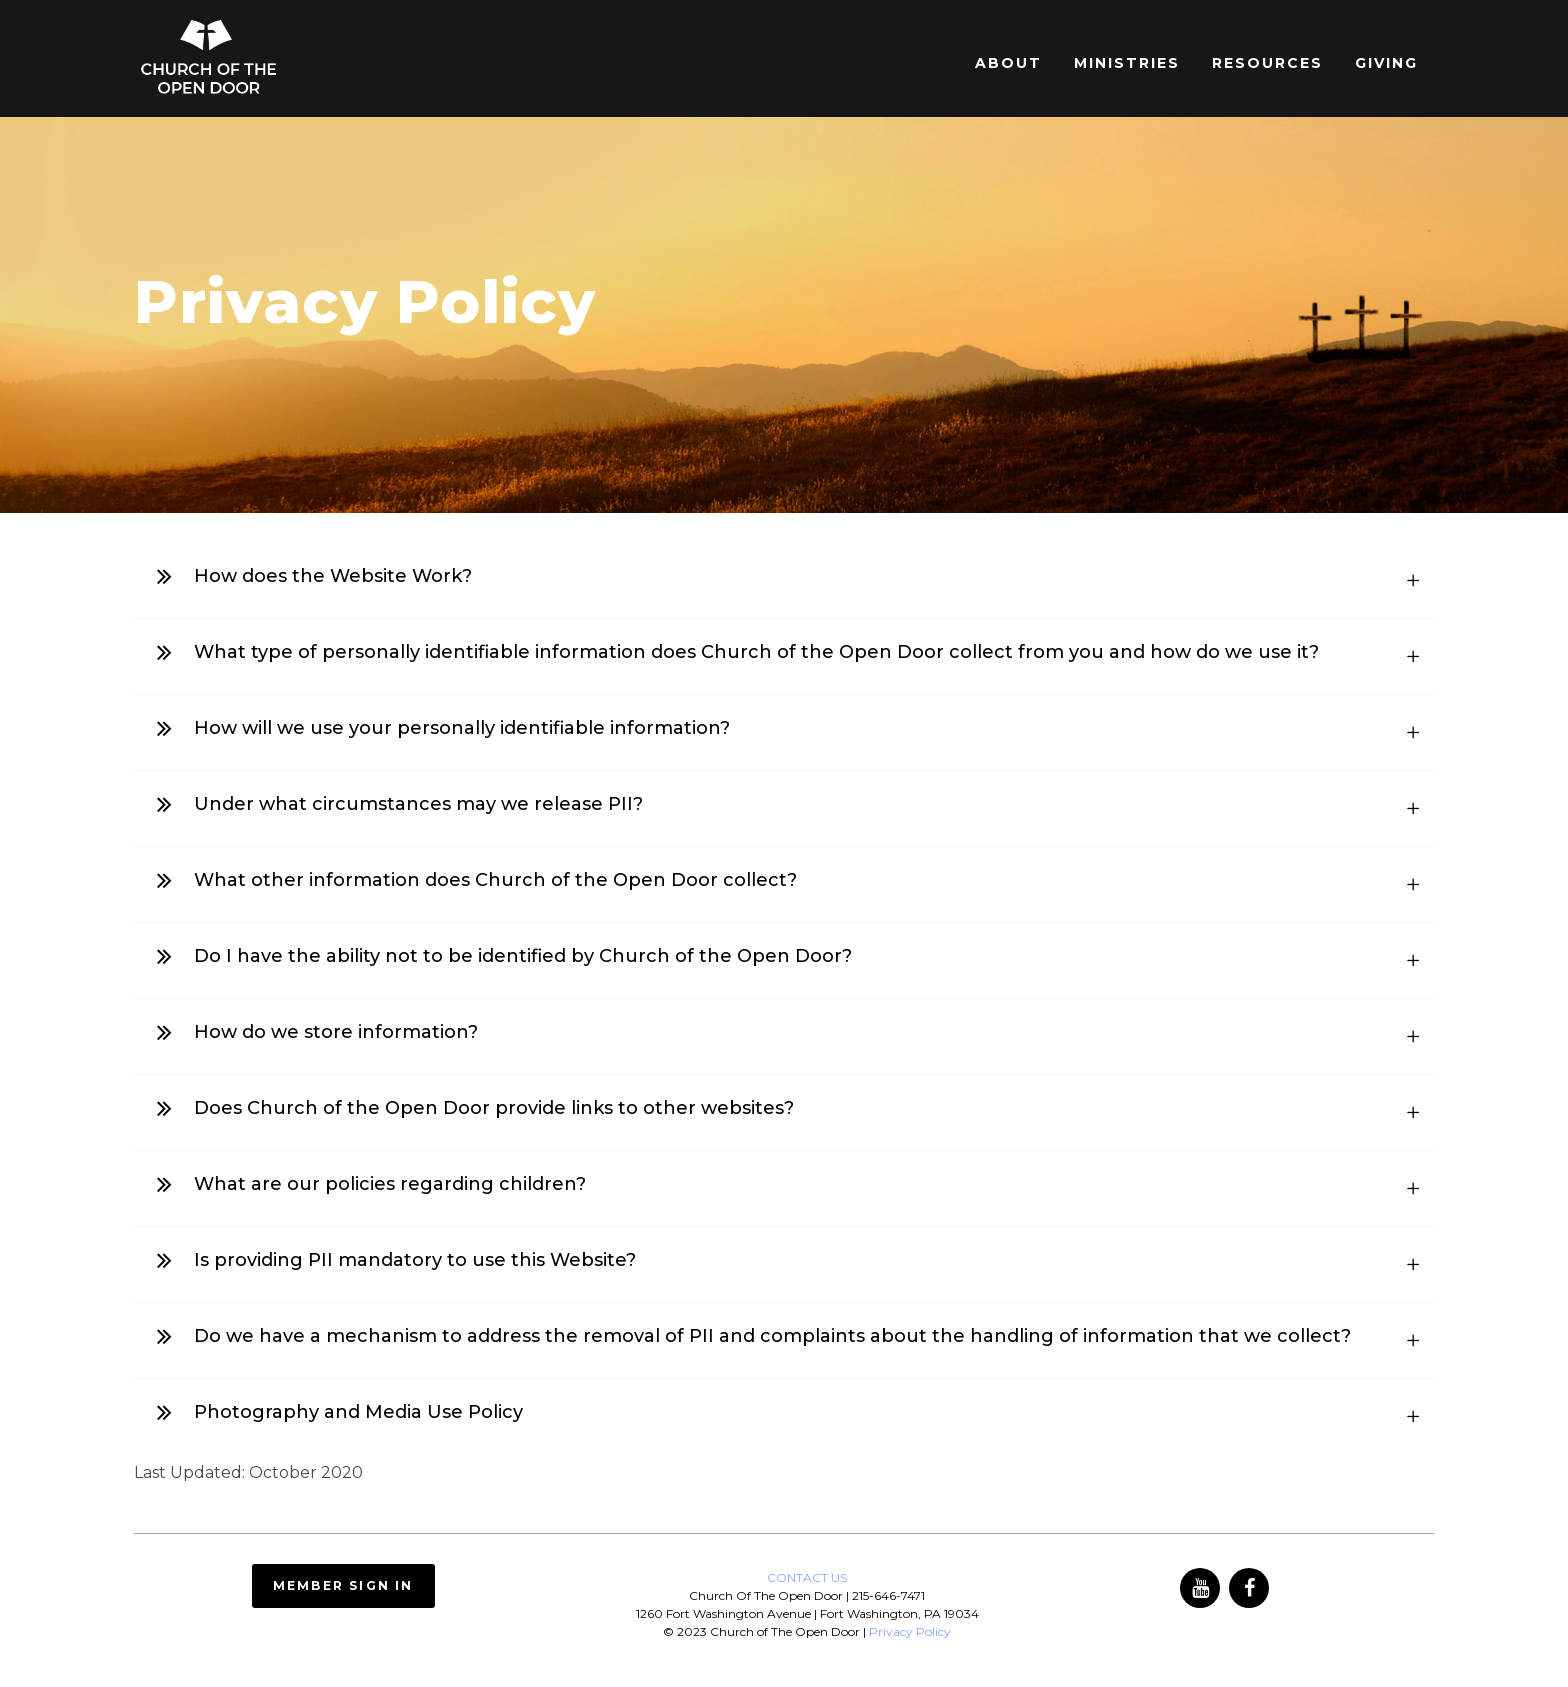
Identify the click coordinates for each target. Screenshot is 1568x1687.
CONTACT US (807, 1577)
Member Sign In (343, 1585)
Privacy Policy (910, 1631)
